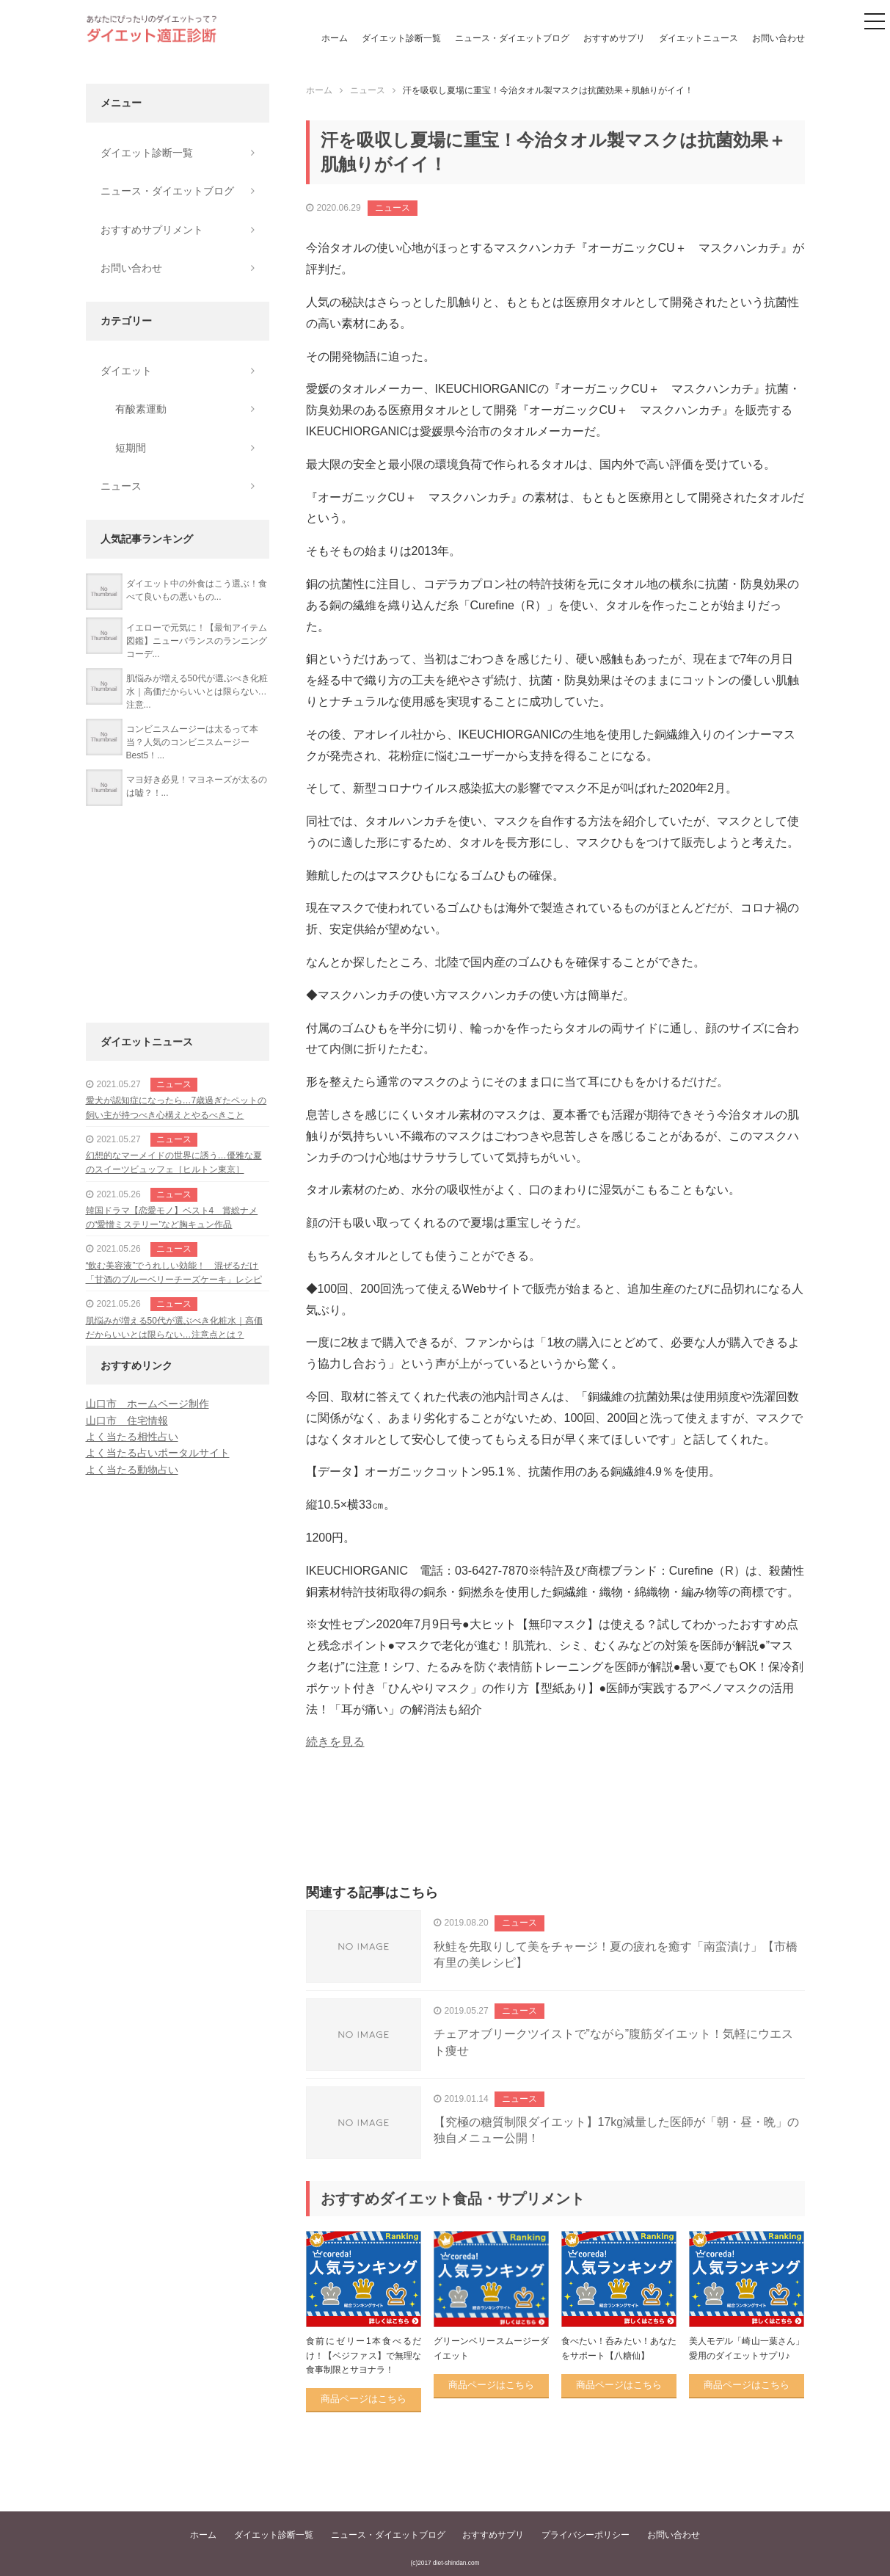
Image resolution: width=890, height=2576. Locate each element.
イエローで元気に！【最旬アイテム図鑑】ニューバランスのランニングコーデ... (196, 641)
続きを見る (335, 1741)
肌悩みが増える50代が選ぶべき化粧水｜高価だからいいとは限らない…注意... (197, 691)
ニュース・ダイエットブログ (512, 38)
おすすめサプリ (614, 38)
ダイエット (126, 371)
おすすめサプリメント (152, 230)
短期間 (130, 448)
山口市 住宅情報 (127, 1420)
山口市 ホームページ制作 (147, 1403)
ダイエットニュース (698, 38)
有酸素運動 (141, 409)
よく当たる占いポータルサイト (158, 1453)
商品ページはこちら (363, 2398)
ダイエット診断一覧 (401, 38)
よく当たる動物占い (132, 1470)
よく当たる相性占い (132, 1437)
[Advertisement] (555, 1834)
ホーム (334, 38)
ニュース (392, 208)
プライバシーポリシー (585, 2535)
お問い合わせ (778, 38)
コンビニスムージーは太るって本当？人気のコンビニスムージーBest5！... (192, 742)
